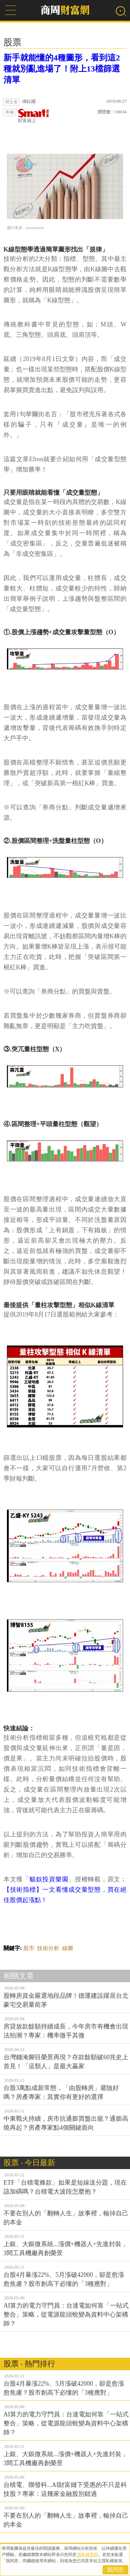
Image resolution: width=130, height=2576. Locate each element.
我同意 (115, 2570)
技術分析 (48, 1948)
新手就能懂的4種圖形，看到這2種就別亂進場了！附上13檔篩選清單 (61, 68)
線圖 (67, 1948)
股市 (28, 1948)
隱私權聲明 (87, 2554)
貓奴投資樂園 (48, 1879)
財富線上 (33, 116)
